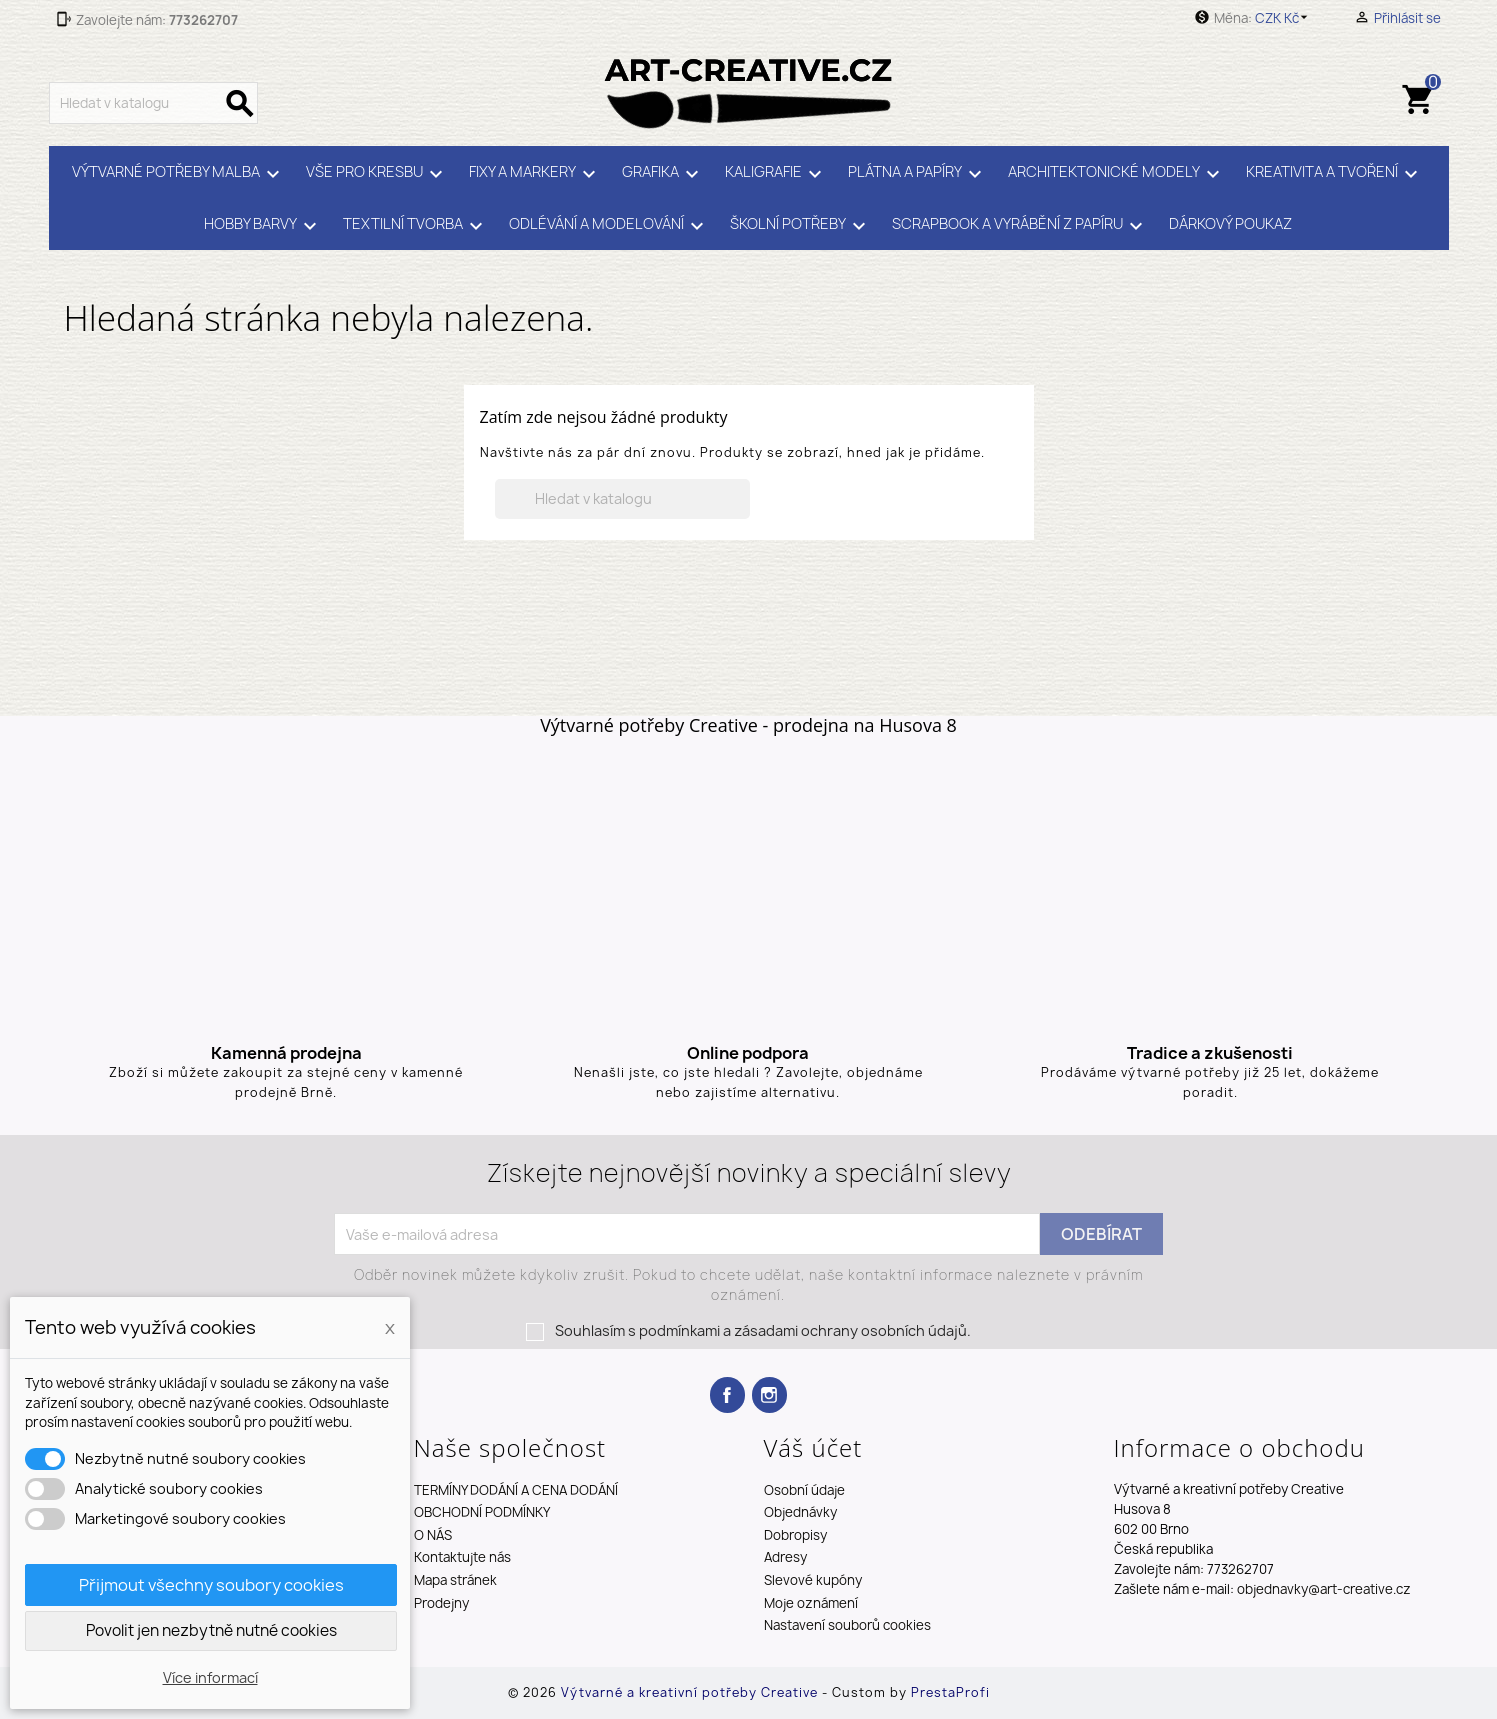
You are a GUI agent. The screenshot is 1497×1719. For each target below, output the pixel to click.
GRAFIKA (663, 174)
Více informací (210, 1677)
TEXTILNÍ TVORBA (416, 226)
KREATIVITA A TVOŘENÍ (1335, 174)
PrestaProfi (950, 1692)
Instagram (769, 1394)
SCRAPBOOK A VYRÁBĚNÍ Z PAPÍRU (1020, 226)
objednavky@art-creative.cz (1324, 1589)
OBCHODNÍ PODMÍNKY (482, 1512)
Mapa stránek (455, 1580)
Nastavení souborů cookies (847, 1625)
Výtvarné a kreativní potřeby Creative (691, 1692)
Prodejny (441, 1603)
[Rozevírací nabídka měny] (1284, 18)
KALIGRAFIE (776, 174)
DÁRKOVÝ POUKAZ (1230, 224)
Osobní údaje (804, 1490)
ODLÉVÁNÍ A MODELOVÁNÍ (609, 226)
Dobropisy (795, 1535)
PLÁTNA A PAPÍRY (918, 174)
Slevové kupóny (813, 1580)
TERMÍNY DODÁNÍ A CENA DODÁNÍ (516, 1490)
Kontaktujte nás (462, 1557)
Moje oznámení (811, 1603)
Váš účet (813, 1447)
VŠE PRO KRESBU (377, 174)
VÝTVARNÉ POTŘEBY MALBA (179, 174)
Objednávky (800, 1512)
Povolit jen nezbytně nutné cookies (211, 1630)
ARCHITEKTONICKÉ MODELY (1117, 174)
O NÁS (433, 1535)
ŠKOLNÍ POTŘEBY (801, 226)
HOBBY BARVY (263, 226)
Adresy (785, 1557)
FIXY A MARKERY (535, 174)
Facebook (727, 1394)
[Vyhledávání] (153, 103)
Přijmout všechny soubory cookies (211, 1585)
